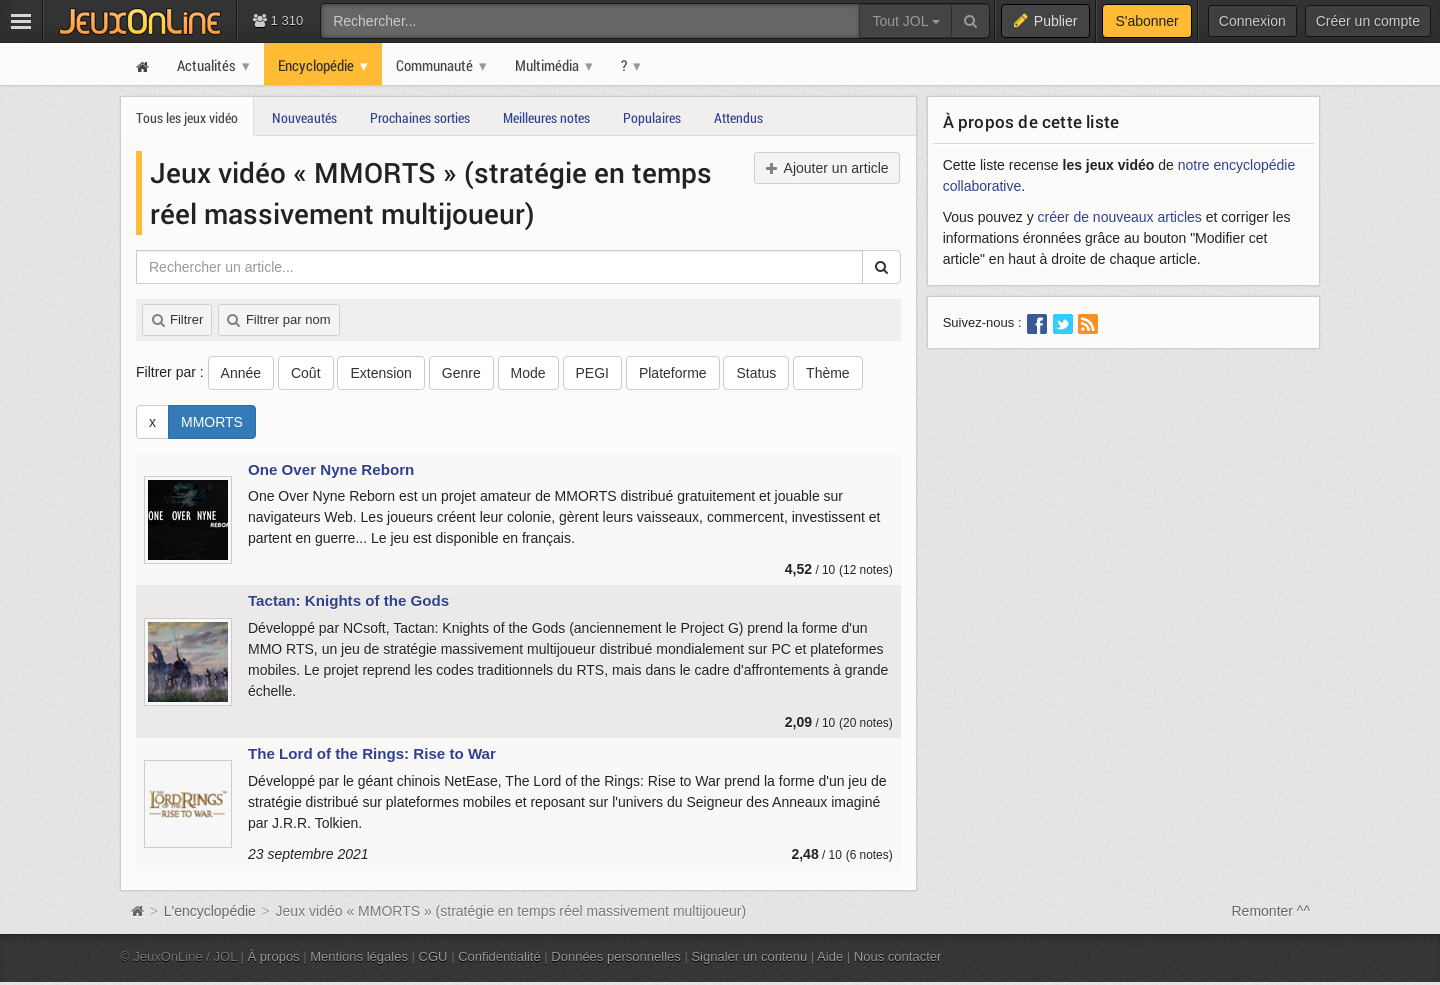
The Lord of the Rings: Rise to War (372, 753)
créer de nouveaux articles (1120, 217)
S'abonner (1146, 21)
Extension (380, 373)
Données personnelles (616, 956)
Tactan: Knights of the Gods (348, 600)
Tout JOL (905, 21)
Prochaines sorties (420, 117)
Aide (830, 956)
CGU (433, 956)
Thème (828, 373)
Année (241, 373)
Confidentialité (499, 956)
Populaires (652, 117)
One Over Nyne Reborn (331, 469)
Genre (461, 373)
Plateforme (673, 373)
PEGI (592, 373)
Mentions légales (359, 956)
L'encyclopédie (210, 911)
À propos (274, 956)
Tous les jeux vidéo (187, 117)
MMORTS (212, 422)
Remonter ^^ (1271, 911)
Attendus (738, 117)
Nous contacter (898, 956)
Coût (306, 373)
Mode (528, 373)
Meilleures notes (546, 117)
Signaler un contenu (749, 956)
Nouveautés (304, 117)
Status (756, 373)
